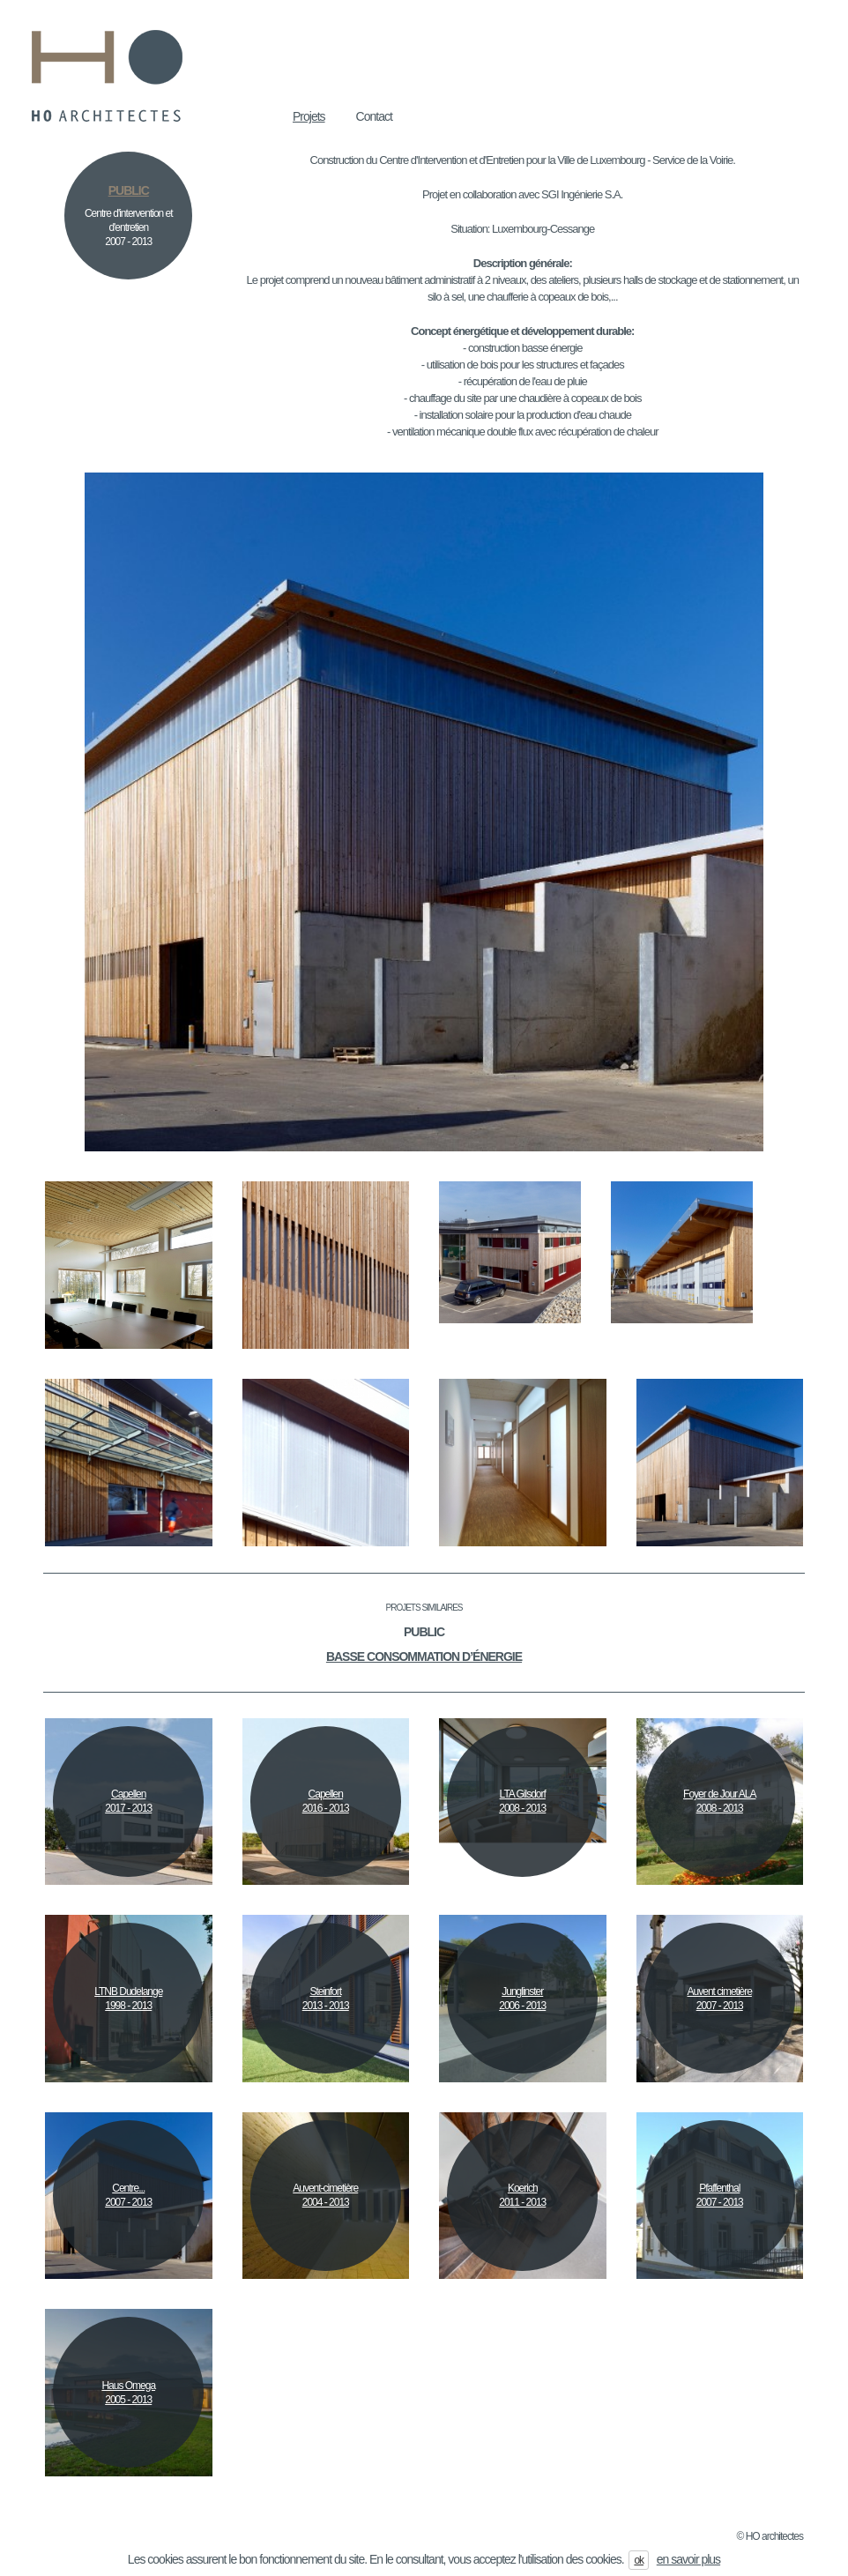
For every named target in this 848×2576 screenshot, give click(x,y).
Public (424, 1632)
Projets (309, 116)
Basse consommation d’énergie (424, 1656)
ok (638, 2560)
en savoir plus (688, 2559)
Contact (374, 116)
